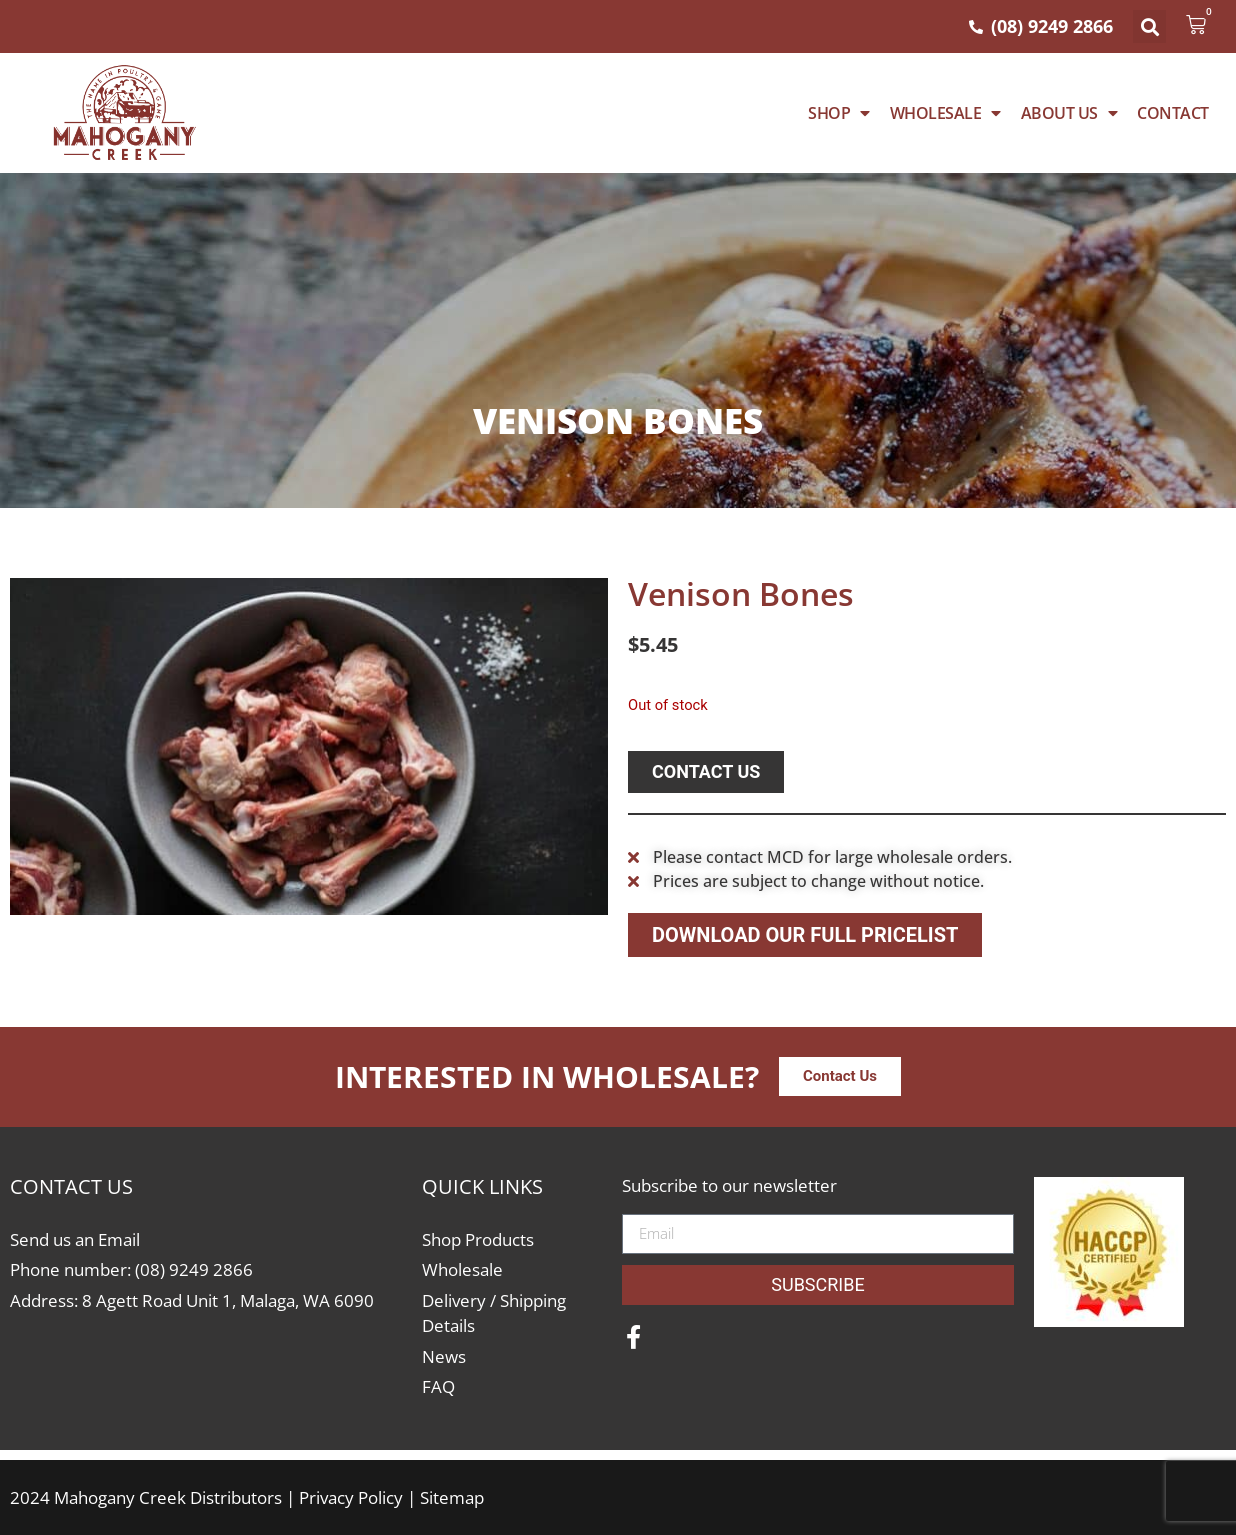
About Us (1069, 113)
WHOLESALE (945, 113)
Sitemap (452, 1497)
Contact (1173, 113)
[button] (1149, 26)
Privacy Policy (351, 1497)
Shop (839, 113)
